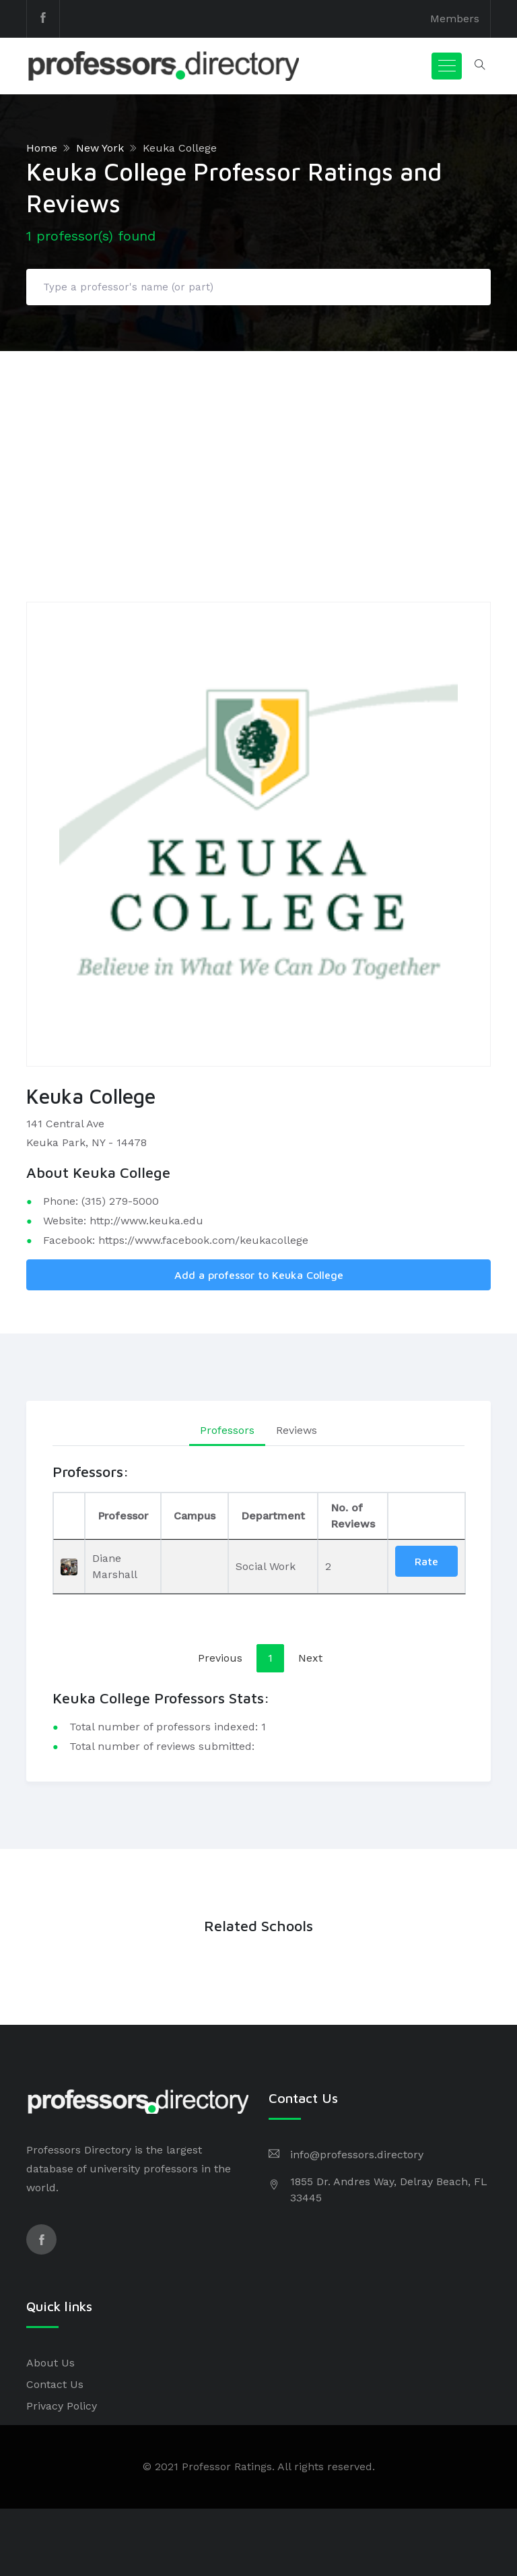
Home (41, 148)
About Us (50, 2362)
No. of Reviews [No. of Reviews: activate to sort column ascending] (353, 1515)
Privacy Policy (61, 2405)
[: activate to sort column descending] (69, 1516)
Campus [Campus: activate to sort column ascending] (194, 1515)
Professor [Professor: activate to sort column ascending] (123, 1515)
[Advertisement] (258, 452)
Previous (220, 1658)
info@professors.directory (356, 2154)
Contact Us (54, 2384)
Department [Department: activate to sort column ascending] (273, 1515)
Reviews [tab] (296, 1430)
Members (454, 18)
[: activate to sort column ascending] (426, 1516)
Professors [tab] (227, 1430)
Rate (426, 1561)
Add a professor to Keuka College (258, 1275)
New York (100, 148)
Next (310, 1658)
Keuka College (180, 148)
